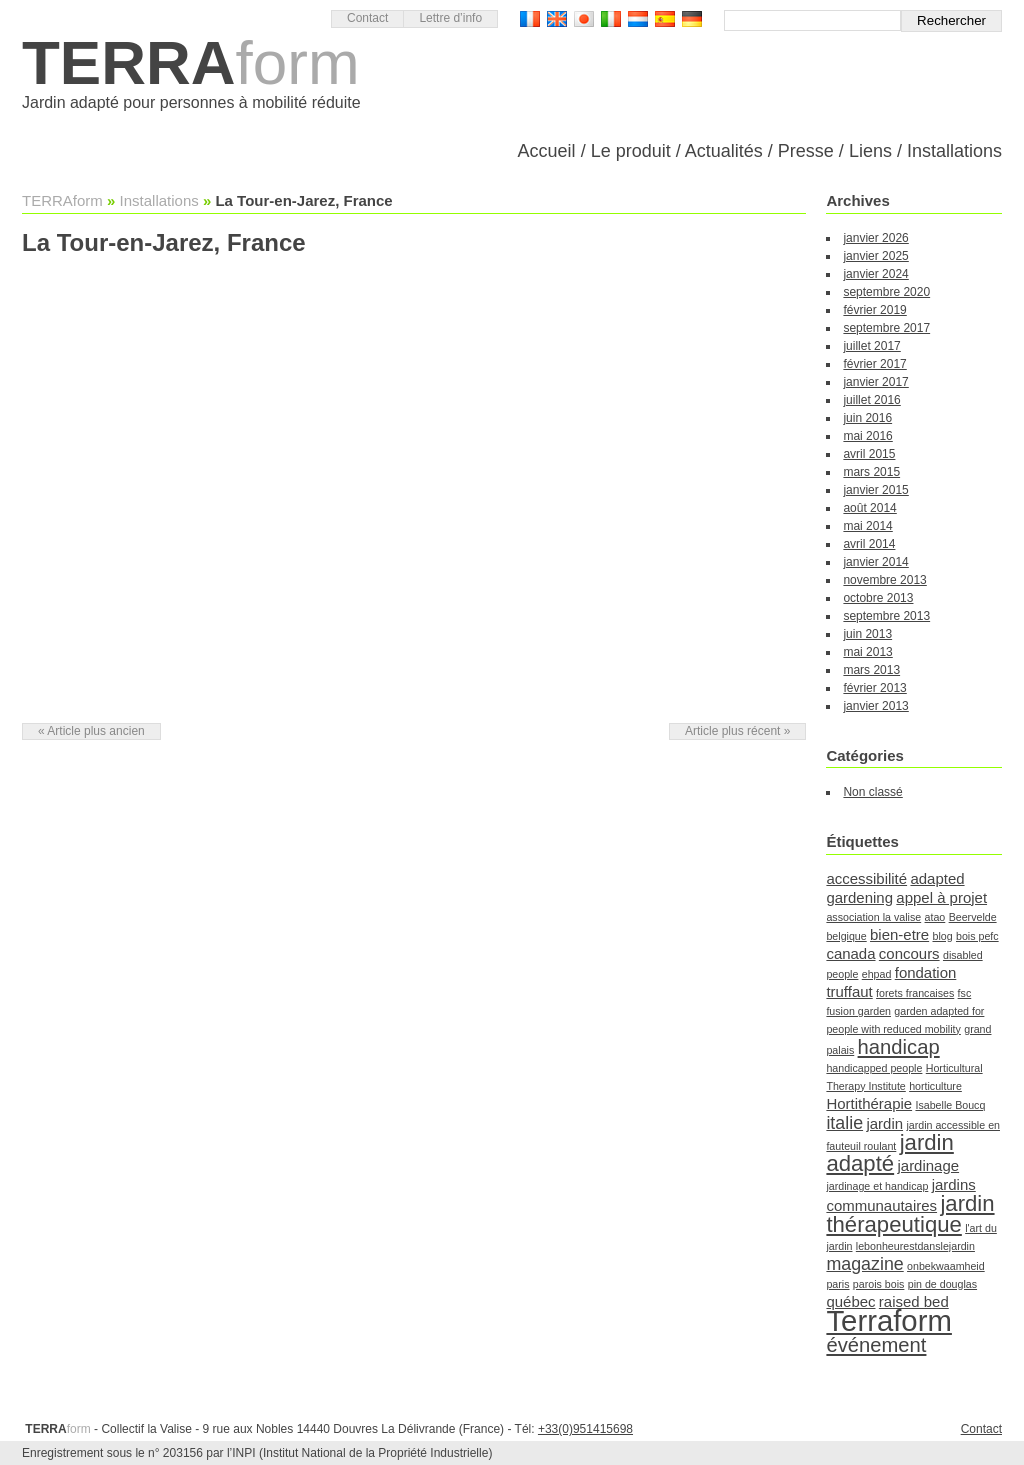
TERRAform (62, 200)
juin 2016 (867, 418)
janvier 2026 (875, 238)
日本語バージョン (584, 19)
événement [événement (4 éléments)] (876, 1345)
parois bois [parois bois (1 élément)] (879, 1284)
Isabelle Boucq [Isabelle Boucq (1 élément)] (950, 1105)
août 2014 (869, 508)
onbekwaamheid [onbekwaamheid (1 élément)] (946, 1266)
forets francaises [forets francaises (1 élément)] (915, 993)
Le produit (631, 151)
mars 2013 (871, 670)
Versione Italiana (611, 19)
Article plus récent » (737, 731)
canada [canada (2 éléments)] (850, 953)
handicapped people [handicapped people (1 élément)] (874, 1068)
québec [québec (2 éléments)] (850, 1301)
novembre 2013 (884, 580)
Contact (367, 18)
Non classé (872, 792)
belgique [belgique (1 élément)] (846, 936)
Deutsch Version (692, 19)
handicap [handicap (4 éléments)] (899, 1047)
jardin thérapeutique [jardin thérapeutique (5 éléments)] (910, 1214)
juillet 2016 (871, 400)
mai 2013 (867, 652)
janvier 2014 (875, 562)
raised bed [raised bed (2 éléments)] (914, 1301)
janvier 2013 (875, 706)
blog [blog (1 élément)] (942, 936)
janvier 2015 (875, 490)
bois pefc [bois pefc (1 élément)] (977, 936)
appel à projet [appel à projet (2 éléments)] (941, 897)
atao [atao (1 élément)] (935, 917)
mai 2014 (867, 526)
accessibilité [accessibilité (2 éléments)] (866, 878)
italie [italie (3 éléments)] (844, 1123)
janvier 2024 (875, 274)
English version (557, 19)
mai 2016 (867, 436)
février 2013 (874, 688)
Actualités (724, 151)
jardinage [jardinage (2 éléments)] (928, 1165)
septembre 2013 (886, 616)
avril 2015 (869, 454)
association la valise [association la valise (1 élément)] (873, 917)
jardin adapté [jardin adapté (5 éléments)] (889, 1153)
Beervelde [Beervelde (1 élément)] (973, 917)
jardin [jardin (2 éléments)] (884, 1123)
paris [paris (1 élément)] (837, 1284)
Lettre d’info (450, 18)
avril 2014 (869, 544)
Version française (530, 19)
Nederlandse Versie (638, 19)
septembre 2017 (886, 328)
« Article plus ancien (91, 731)
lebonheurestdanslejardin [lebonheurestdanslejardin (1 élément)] (915, 1246)
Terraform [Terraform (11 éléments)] (888, 1320)
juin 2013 (867, 634)
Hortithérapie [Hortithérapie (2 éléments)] (869, 1103)
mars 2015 (871, 472)
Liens (870, 151)
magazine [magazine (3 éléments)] (864, 1264)
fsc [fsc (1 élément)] (965, 993)
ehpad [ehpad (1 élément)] (877, 974)
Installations (954, 151)
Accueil (547, 151)
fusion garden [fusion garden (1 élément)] (858, 1011)
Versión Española (665, 19)
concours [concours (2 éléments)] (909, 953)
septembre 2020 (886, 292)
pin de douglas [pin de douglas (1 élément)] (942, 1284)
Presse (806, 151)
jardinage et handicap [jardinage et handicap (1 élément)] (877, 1186)
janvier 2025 (875, 256)
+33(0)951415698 (585, 1429)
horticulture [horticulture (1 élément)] (935, 1086)
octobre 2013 (878, 598)
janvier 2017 (875, 382)
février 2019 (874, 310)
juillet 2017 (871, 346)
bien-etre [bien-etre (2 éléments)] (899, 934)
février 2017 (874, 364)
